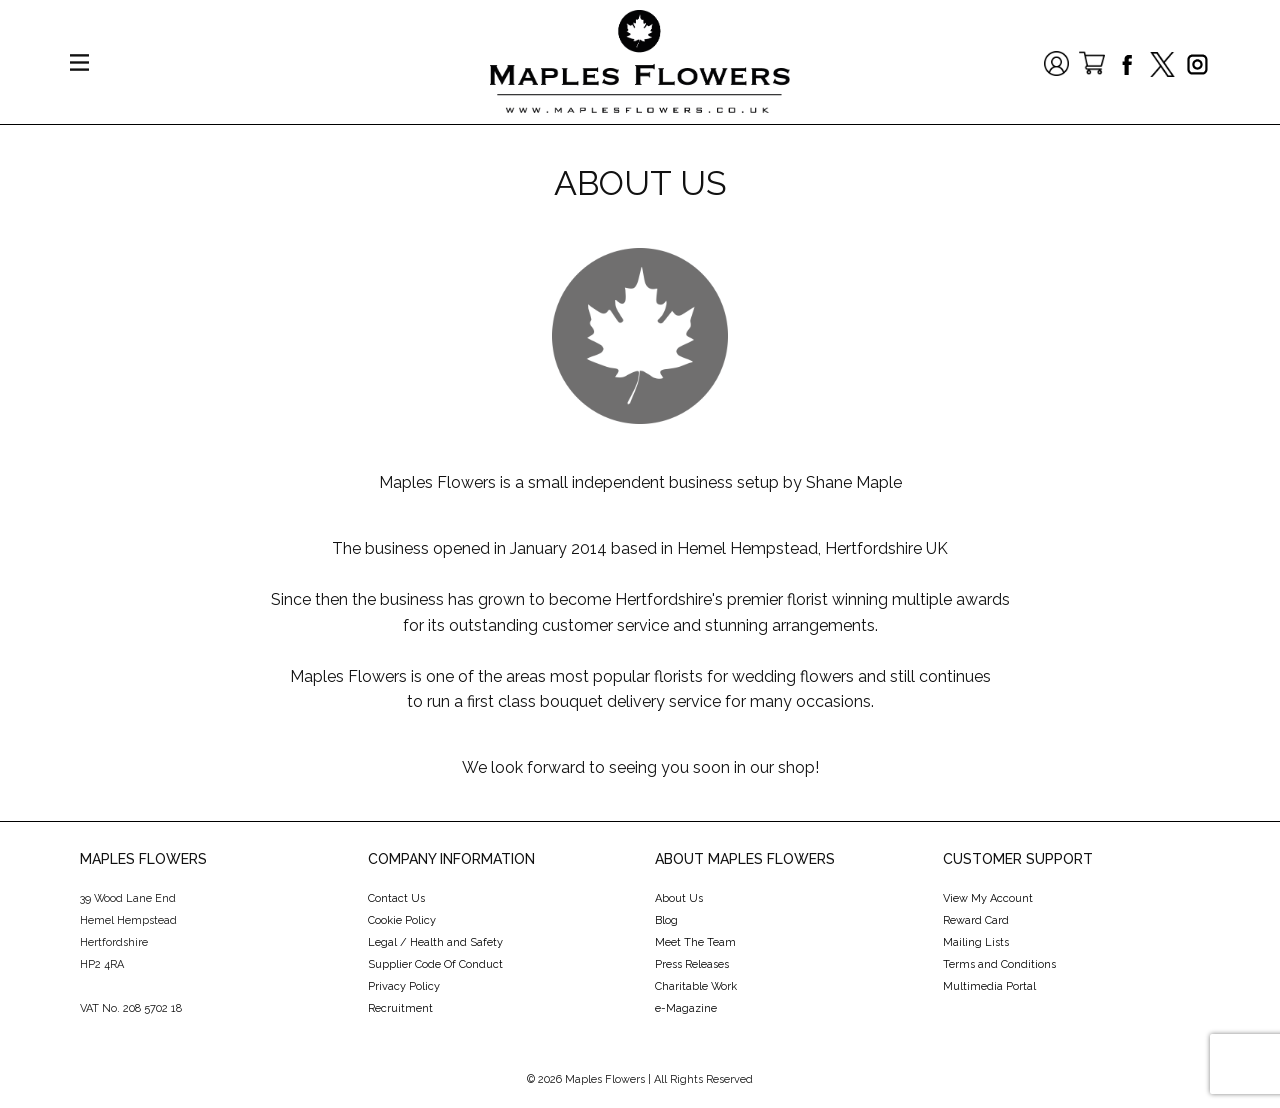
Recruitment (400, 1008)
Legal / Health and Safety (435, 942)
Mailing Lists (976, 942)
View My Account (988, 898)
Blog (666, 920)
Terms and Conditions (999, 964)
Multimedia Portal (989, 986)
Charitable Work (696, 986)
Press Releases (692, 964)
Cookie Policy (402, 920)
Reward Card (976, 920)
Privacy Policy (404, 986)
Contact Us (396, 898)
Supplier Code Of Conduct (435, 964)
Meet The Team (695, 942)
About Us (679, 898)
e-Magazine (686, 1008)
